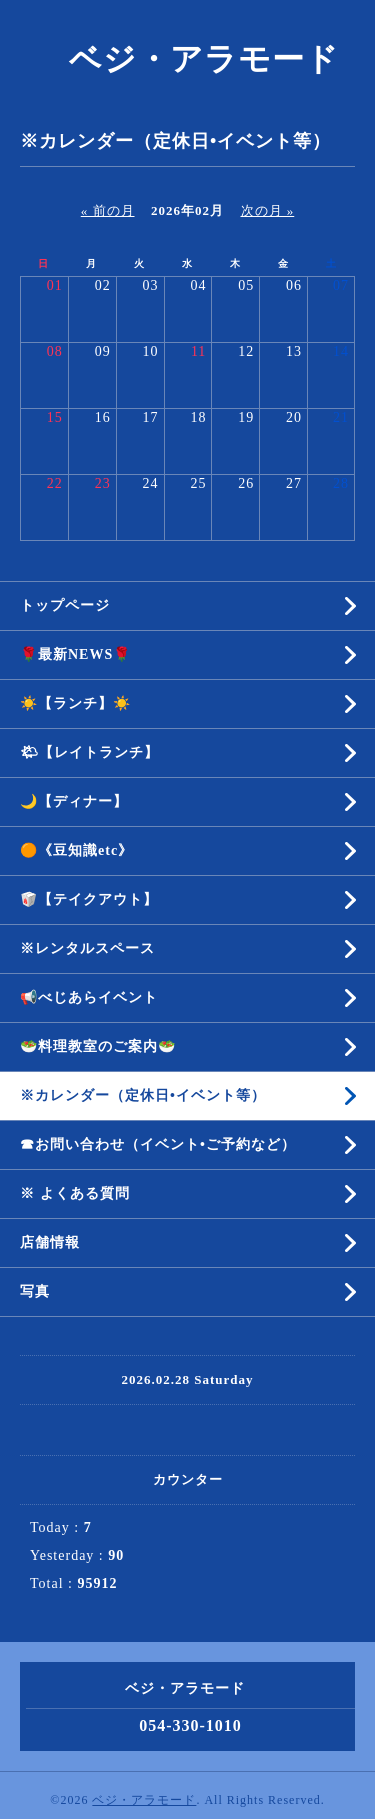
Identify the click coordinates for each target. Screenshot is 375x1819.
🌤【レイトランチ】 (89, 752)
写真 (35, 1291)
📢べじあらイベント (89, 997)
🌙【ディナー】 (74, 801)
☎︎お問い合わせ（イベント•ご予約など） (158, 1144)
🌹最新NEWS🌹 (75, 654)
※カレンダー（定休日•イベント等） (143, 1095)
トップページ (65, 605)
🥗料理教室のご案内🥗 (98, 1046)
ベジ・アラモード (187, 59)
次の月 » (268, 210)
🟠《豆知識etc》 (76, 850)
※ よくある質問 (75, 1193)
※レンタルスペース (87, 948)
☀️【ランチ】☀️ (75, 703)
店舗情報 (50, 1242)
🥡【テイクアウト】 (89, 899)
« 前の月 (108, 210)
